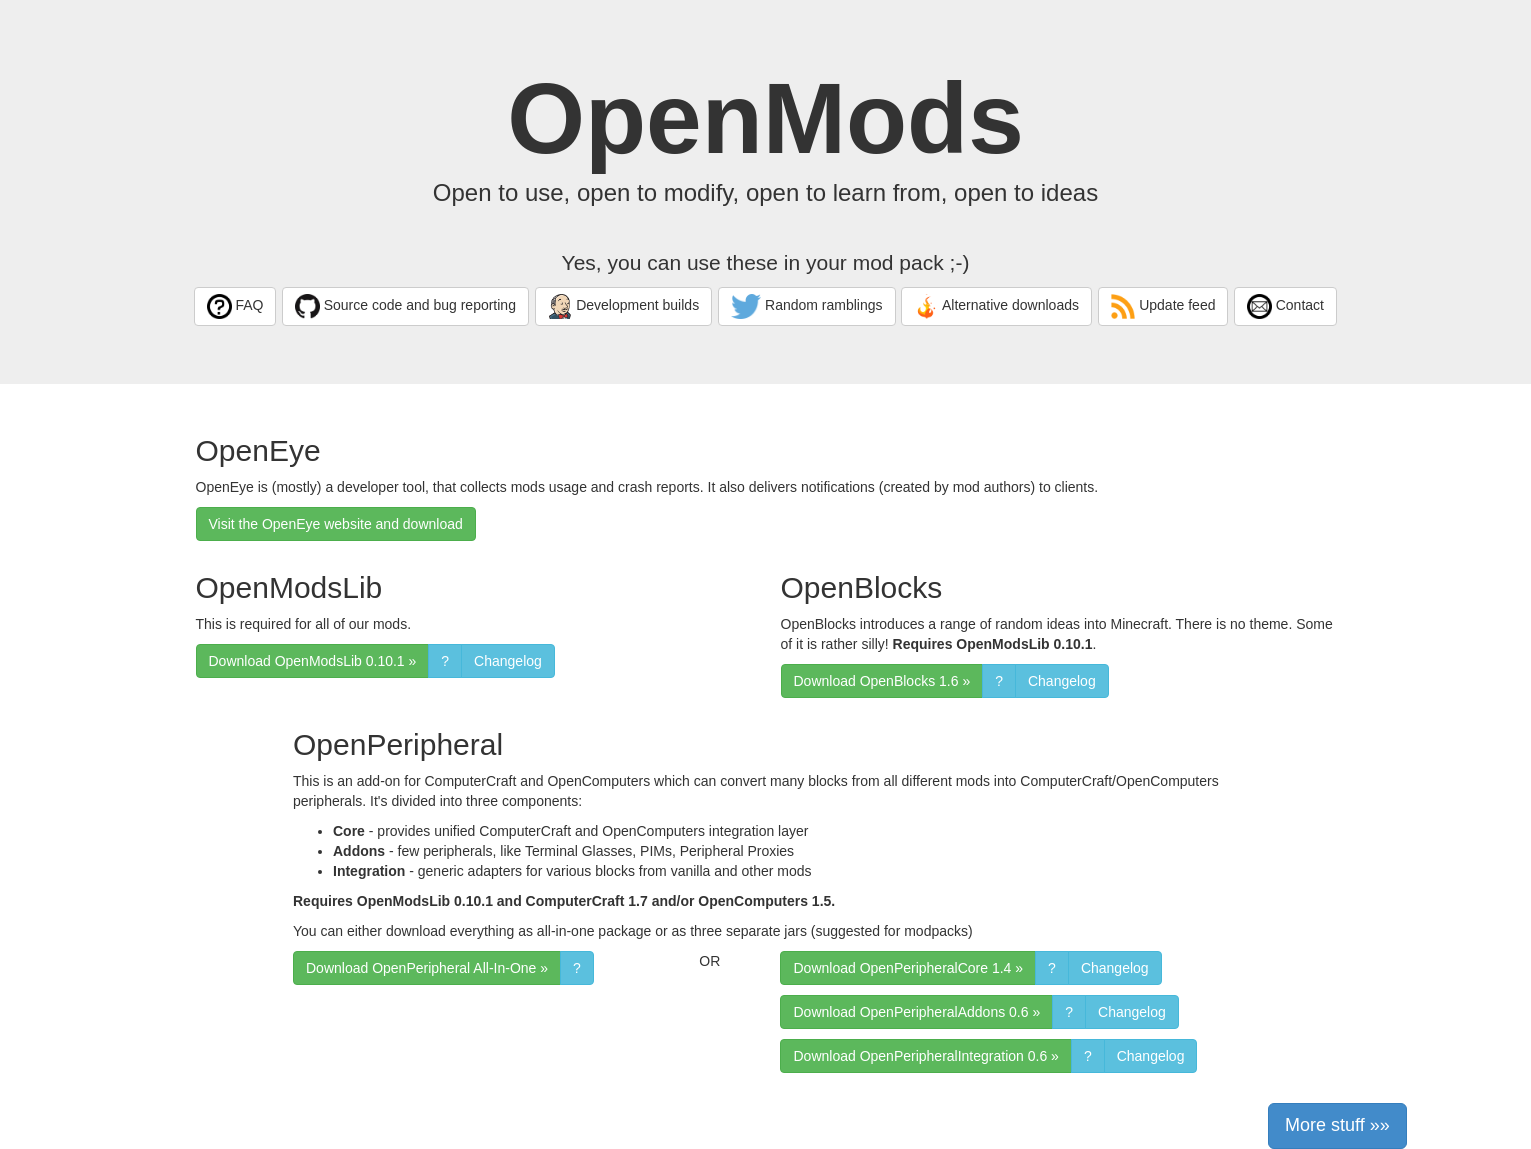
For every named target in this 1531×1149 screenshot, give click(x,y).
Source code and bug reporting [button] (405, 306)
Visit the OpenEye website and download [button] (336, 524)
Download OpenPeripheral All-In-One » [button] (427, 968)
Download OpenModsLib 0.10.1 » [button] (313, 661)
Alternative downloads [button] (996, 306)
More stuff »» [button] (1337, 1125)
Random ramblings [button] (807, 306)
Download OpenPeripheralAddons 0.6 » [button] (916, 1012)
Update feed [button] (1163, 306)
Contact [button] (1285, 306)
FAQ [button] (235, 306)
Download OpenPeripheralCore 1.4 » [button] (908, 968)
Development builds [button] (623, 306)
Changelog (508, 661)
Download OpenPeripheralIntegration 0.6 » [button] (925, 1056)
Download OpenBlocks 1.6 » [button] (882, 681)
